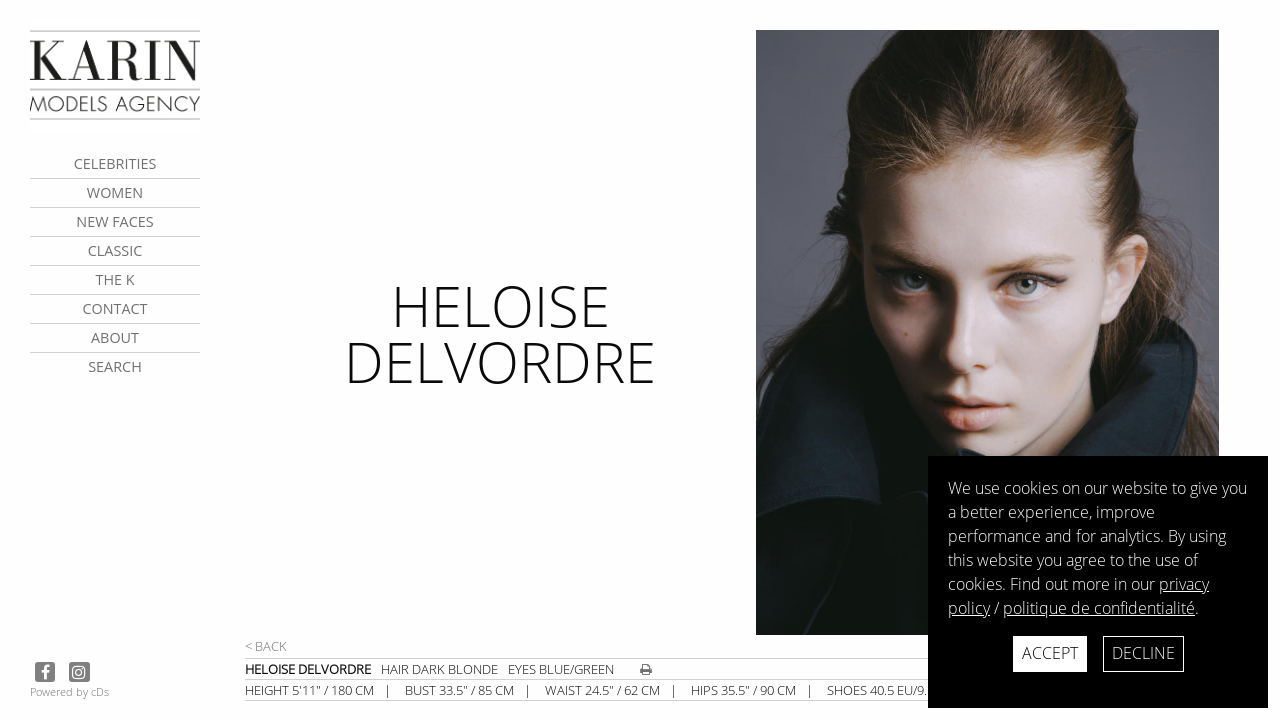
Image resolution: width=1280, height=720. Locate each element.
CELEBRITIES (115, 163)
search (115, 366)
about (115, 337)
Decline (1143, 653)
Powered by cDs (69, 691)
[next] (1010, 332)
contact (114, 308)
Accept (1050, 653)
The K (114, 279)
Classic (115, 250)
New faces (114, 221)
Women (115, 192)
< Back (266, 646)
